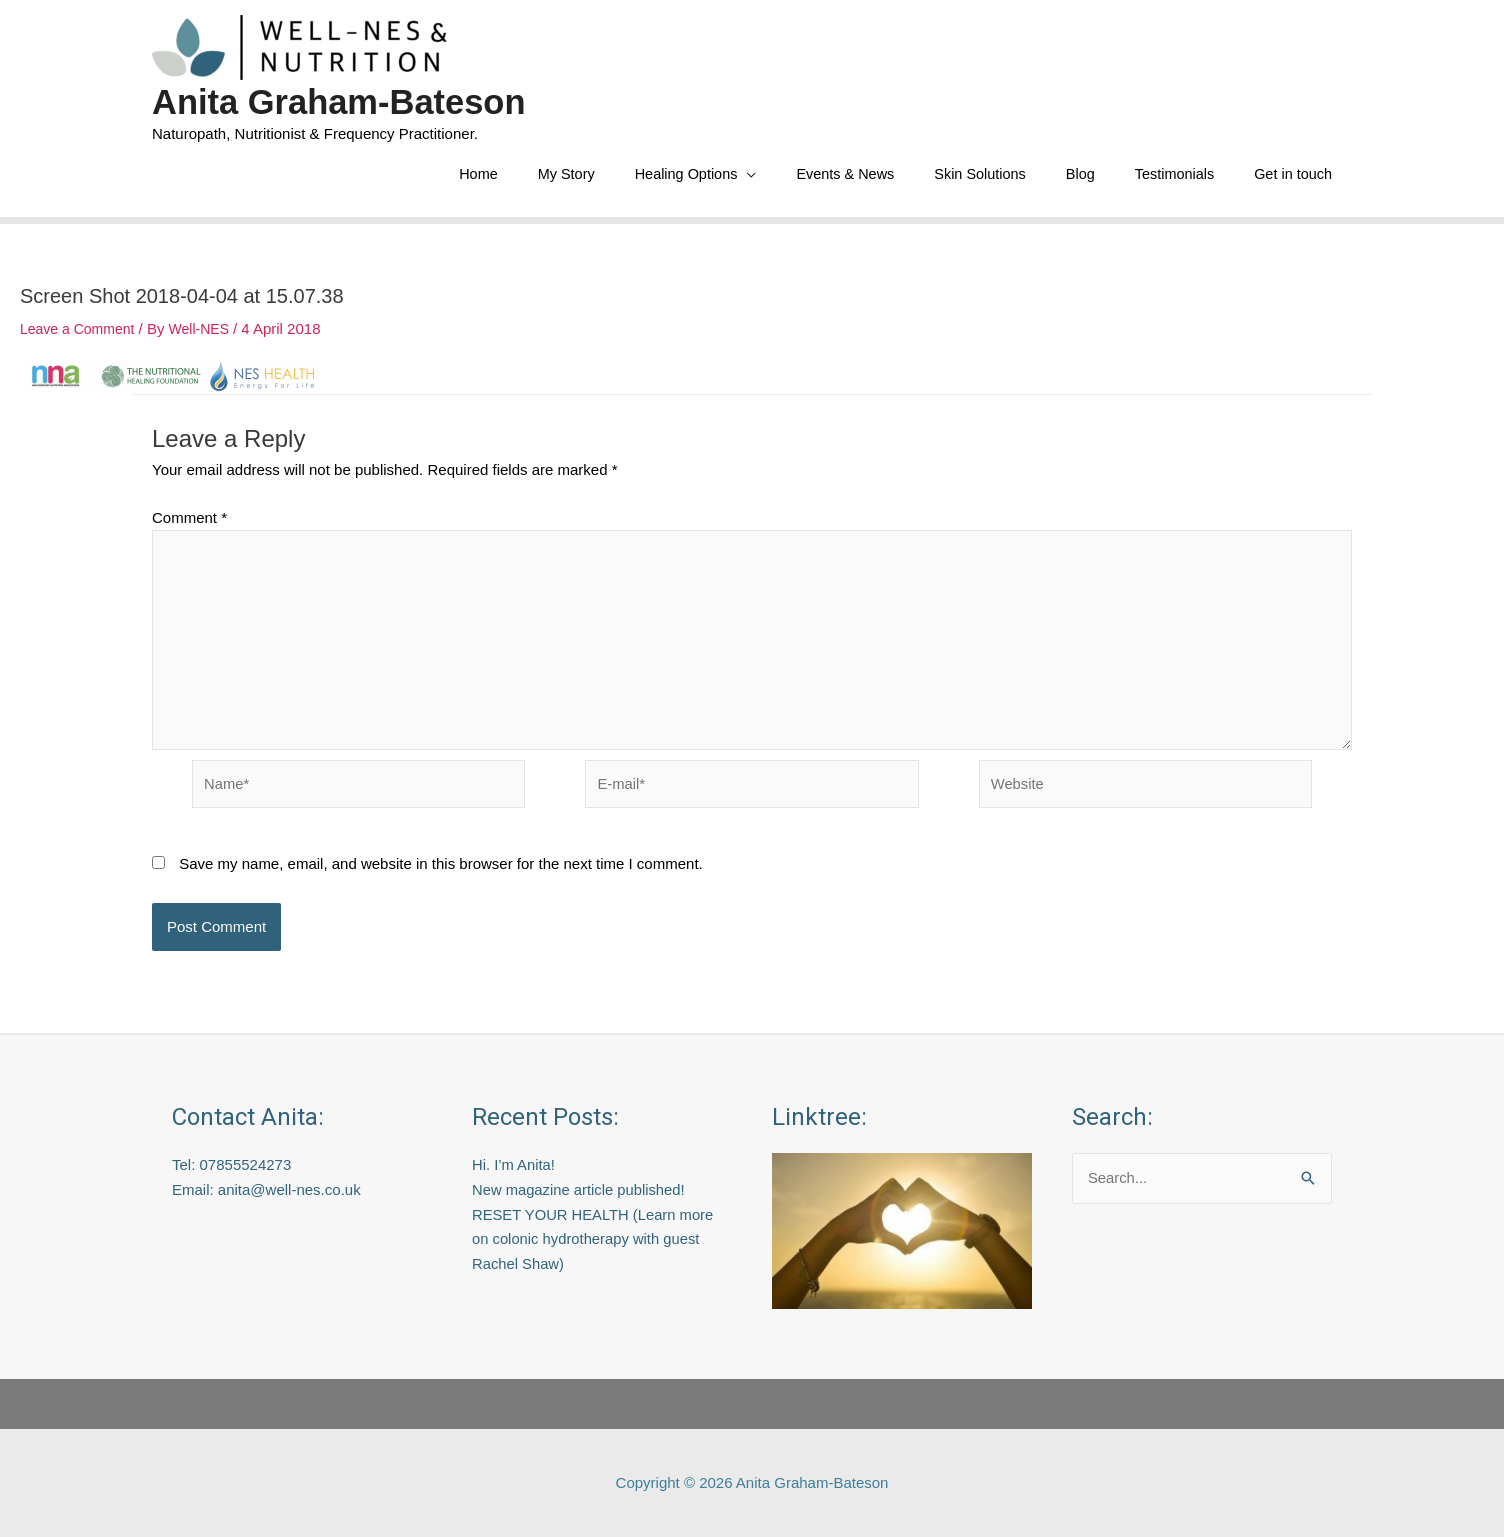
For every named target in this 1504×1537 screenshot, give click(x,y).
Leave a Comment (81, 332)
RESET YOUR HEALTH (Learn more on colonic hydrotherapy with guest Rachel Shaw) (594, 1239)
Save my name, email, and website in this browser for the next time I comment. (441, 871)
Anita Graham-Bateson (341, 101)
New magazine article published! (580, 1189)
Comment (189, 520)
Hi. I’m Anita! (514, 1164)
